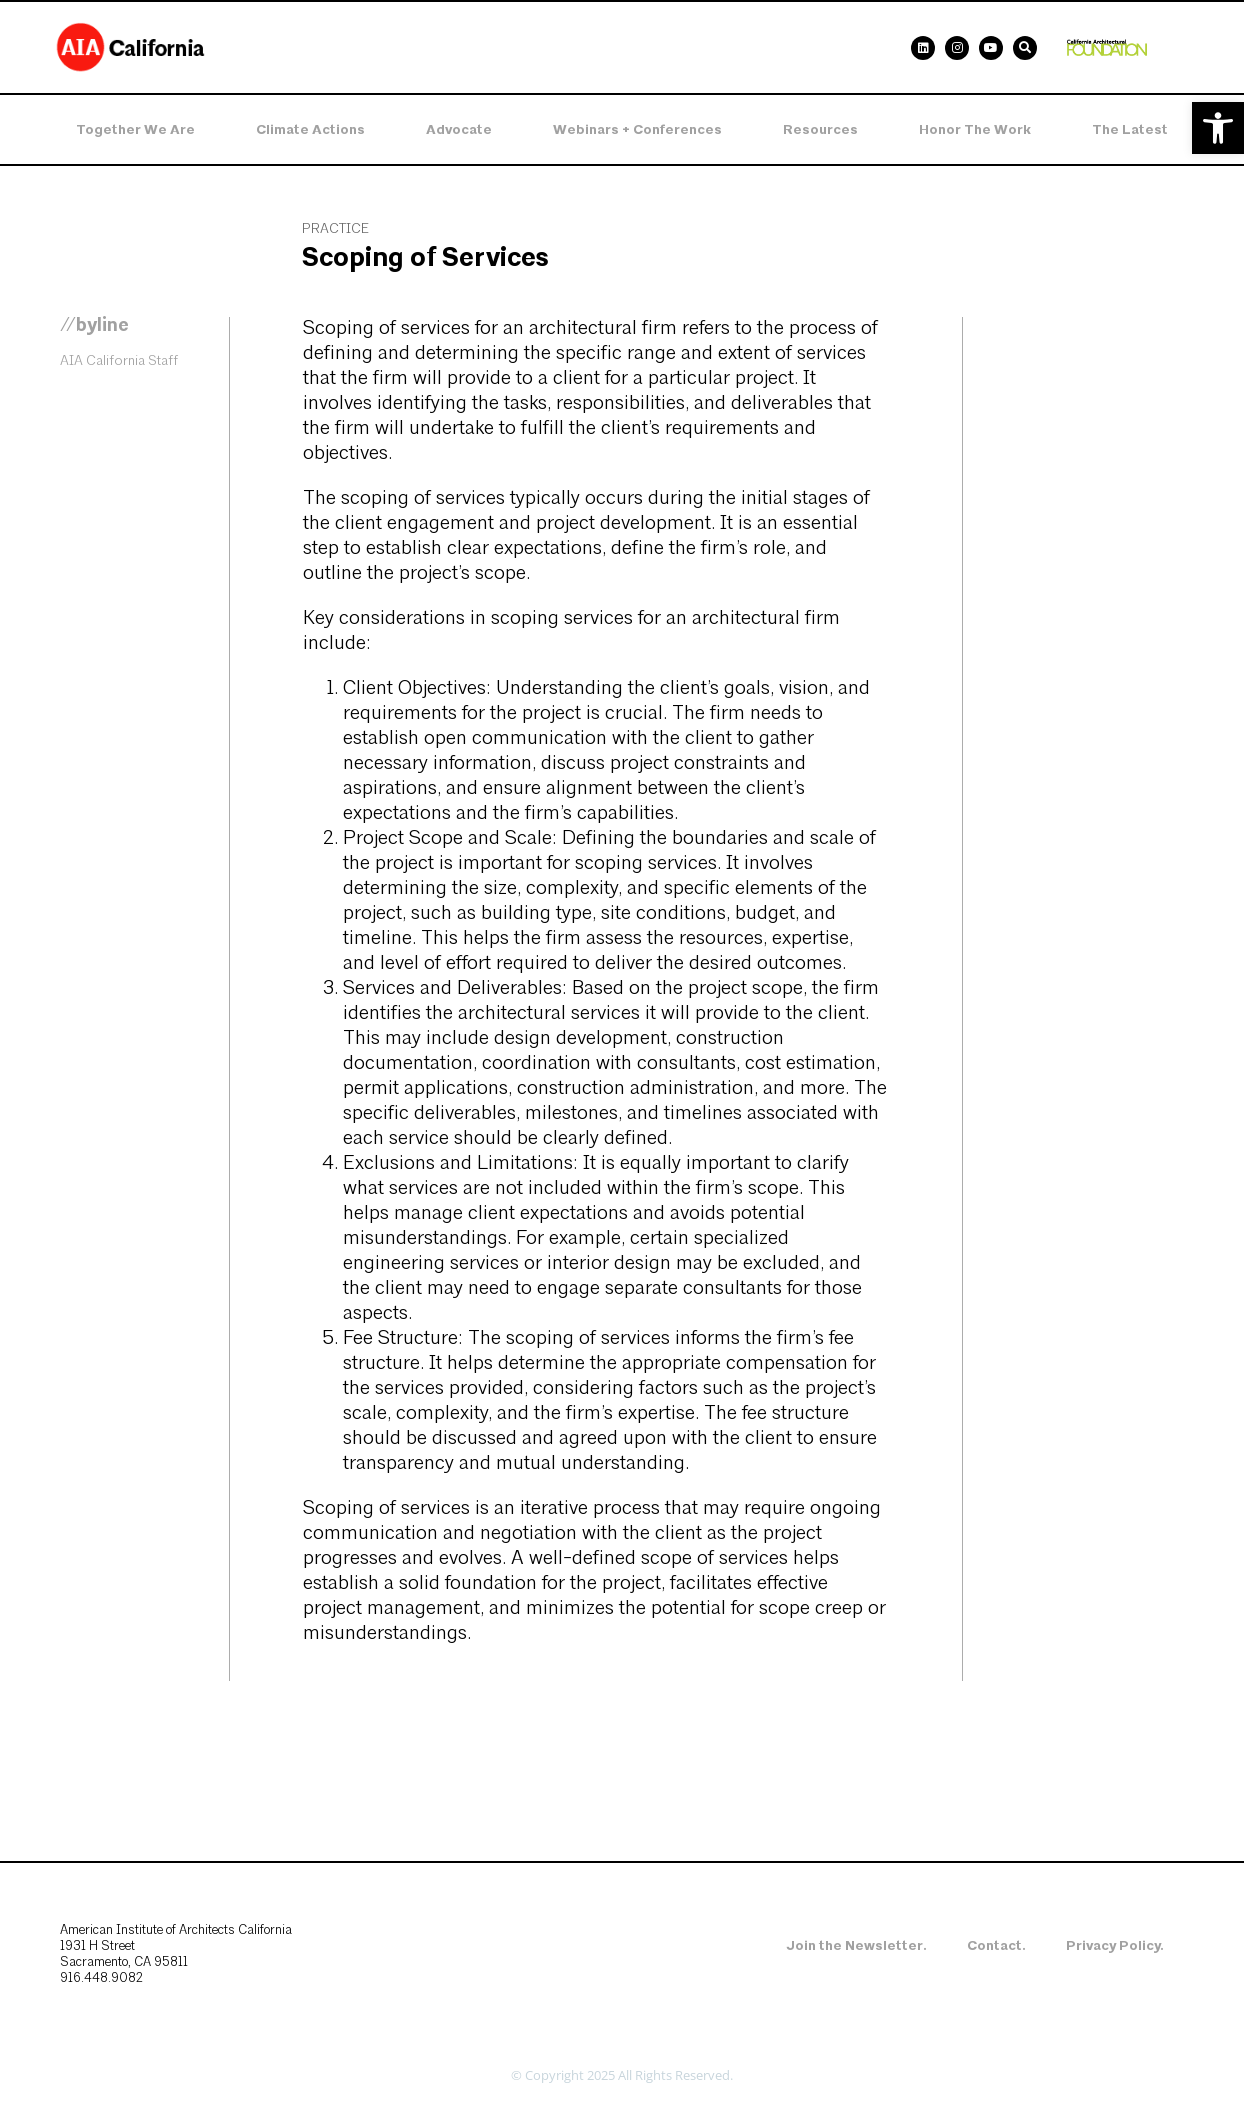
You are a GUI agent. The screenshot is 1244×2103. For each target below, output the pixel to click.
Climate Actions (310, 129)
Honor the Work (975, 129)
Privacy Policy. (1115, 1945)
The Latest (1130, 129)
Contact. (996, 1945)
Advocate (459, 129)
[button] (1218, 128)
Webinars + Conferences (637, 129)
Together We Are (135, 129)
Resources (820, 129)
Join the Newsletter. (856, 1945)
